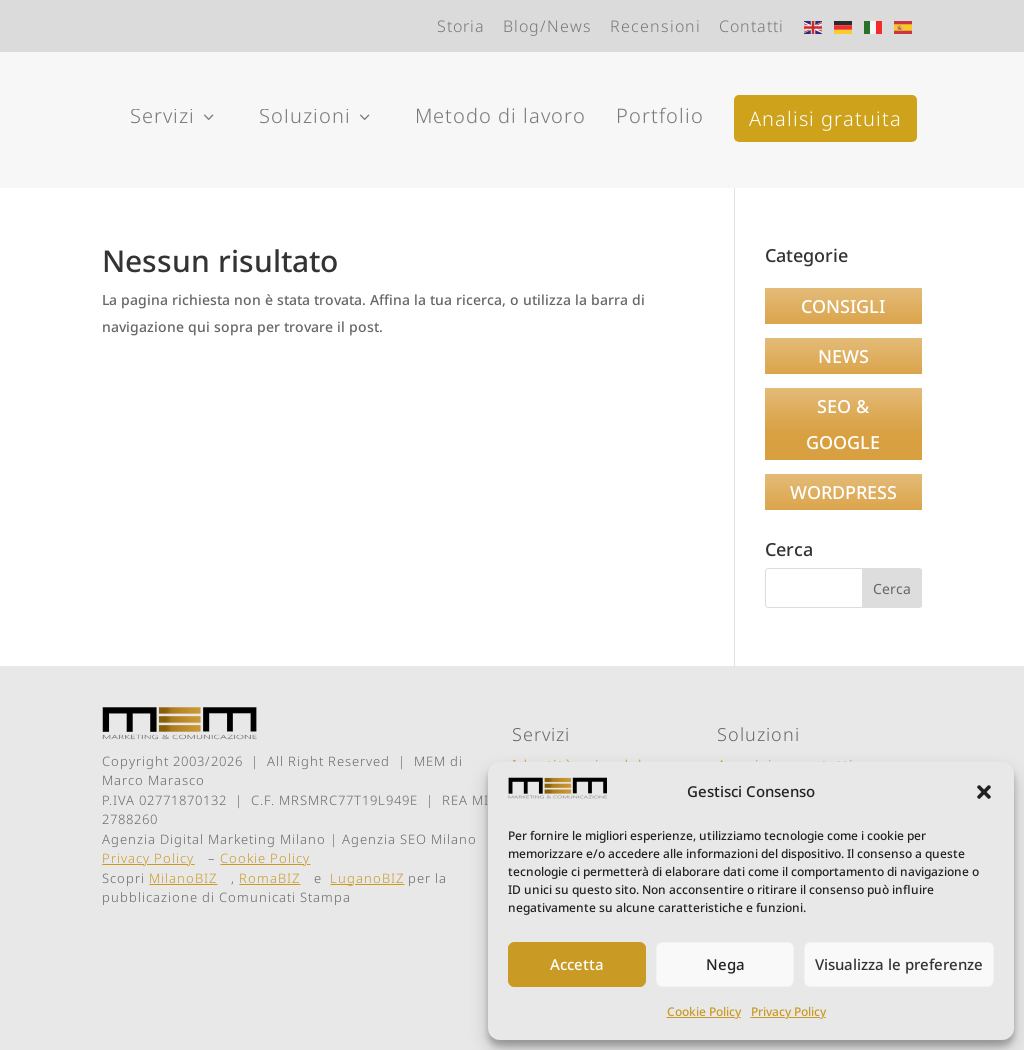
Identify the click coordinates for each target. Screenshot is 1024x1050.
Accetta (577, 964)
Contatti (751, 26)
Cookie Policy (704, 1011)
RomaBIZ (269, 878)
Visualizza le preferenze (899, 964)
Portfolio (660, 116)
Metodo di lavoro (500, 116)
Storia (461, 26)
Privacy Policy (788, 1011)
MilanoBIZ (183, 878)
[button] (984, 792)
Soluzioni (317, 118)
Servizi (174, 118)
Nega (725, 964)
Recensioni (655, 26)
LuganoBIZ (367, 878)
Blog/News (547, 26)
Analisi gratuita (825, 118)
